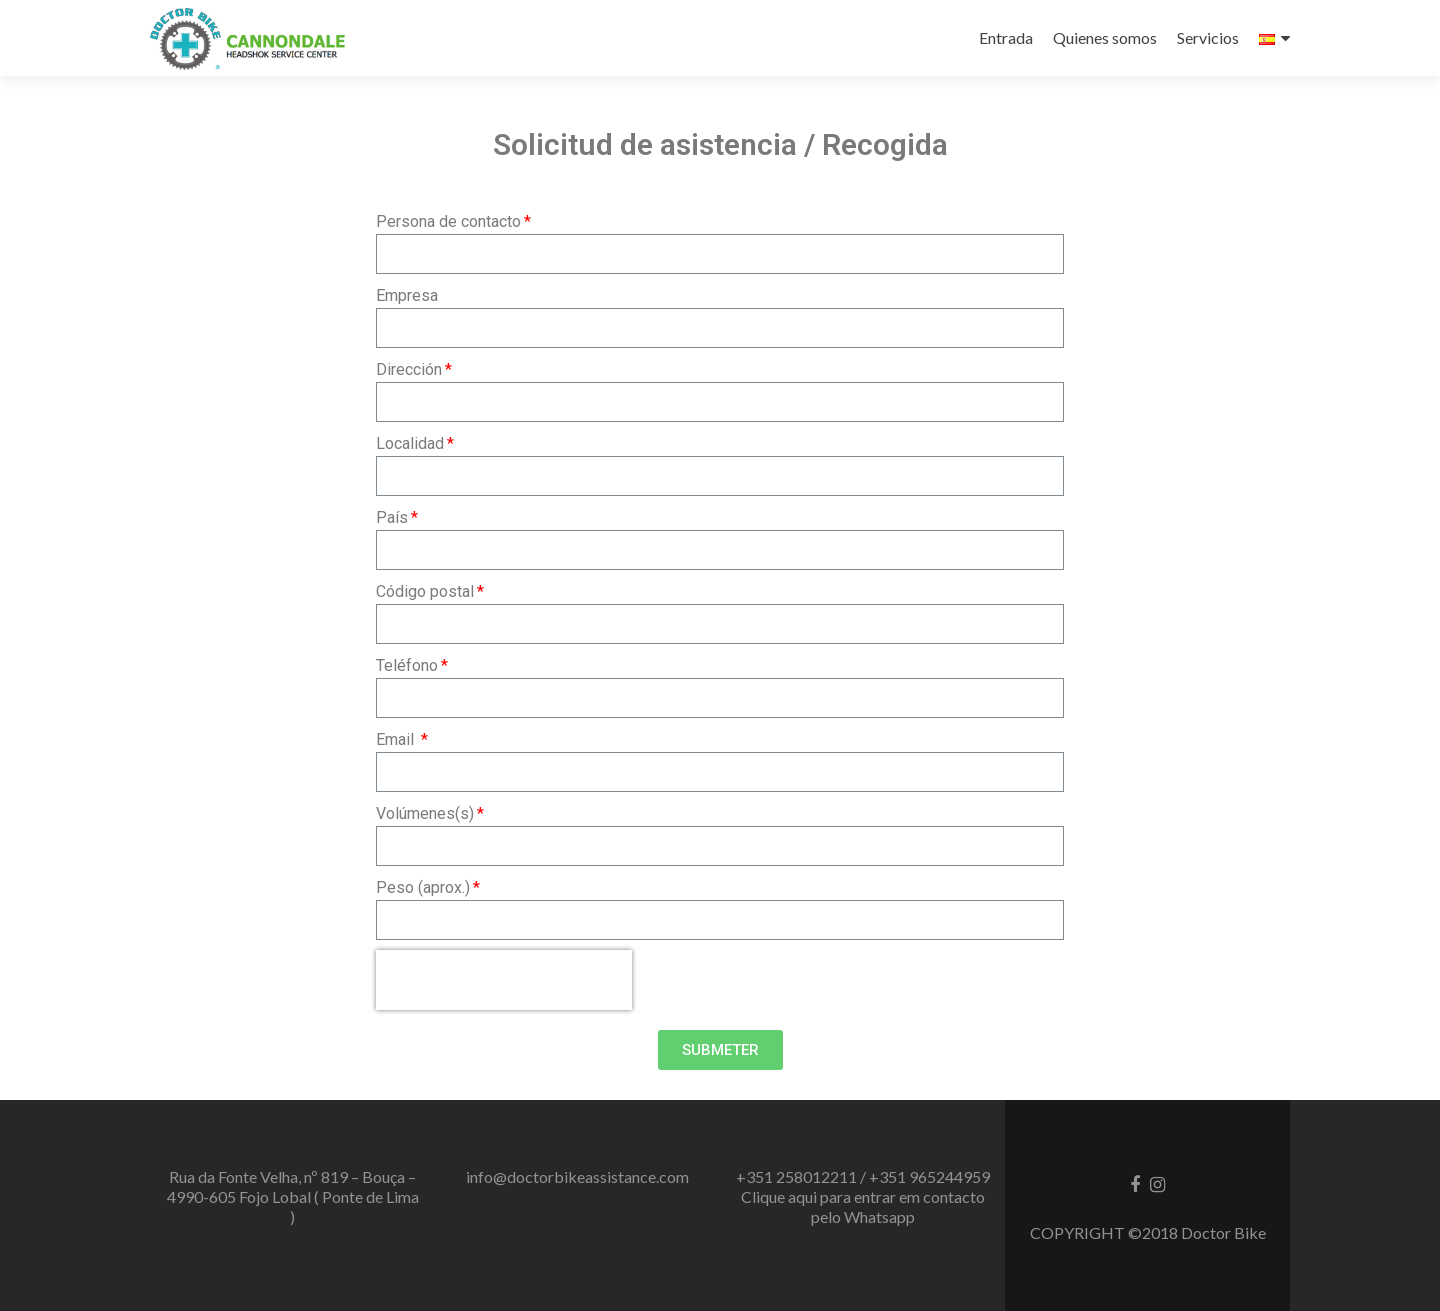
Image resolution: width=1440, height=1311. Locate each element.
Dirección (409, 369)
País (392, 517)
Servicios (1208, 37)
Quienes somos (1105, 37)
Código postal (425, 591)
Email (397, 739)
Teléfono (407, 665)
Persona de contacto (448, 221)
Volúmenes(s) (425, 813)
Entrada (1006, 37)
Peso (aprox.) (423, 887)
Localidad (410, 443)
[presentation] (504, 980)
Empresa (407, 295)
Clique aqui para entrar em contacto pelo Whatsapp (863, 1206)
